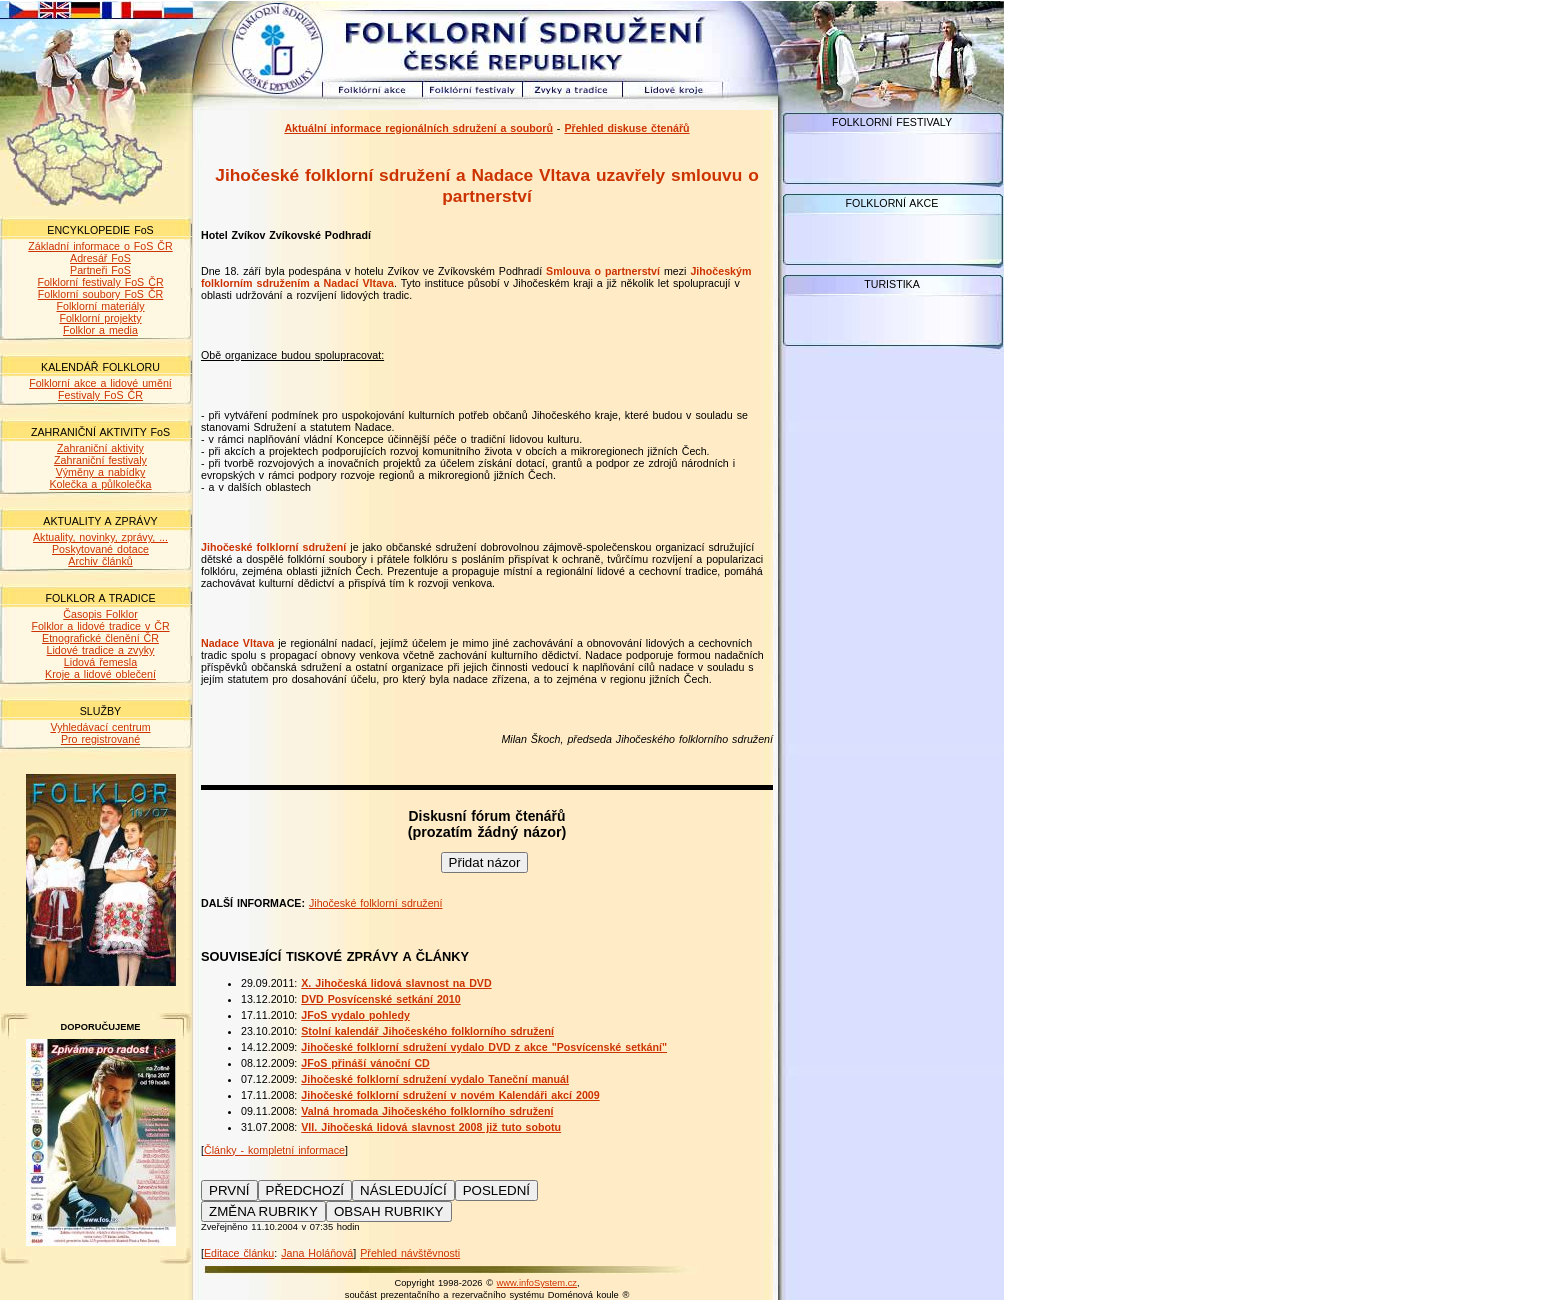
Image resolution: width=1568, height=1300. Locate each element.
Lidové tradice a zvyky (101, 650)
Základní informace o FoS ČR (100, 246)
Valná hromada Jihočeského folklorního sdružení (427, 1111)
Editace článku (239, 1253)
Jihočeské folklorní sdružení (376, 903)
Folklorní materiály (100, 306)
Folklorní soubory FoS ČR (101, 294)
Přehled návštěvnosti (410, 1253)
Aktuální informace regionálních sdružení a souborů (418, 128)
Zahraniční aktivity (100, 448)
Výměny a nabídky (101, 472)
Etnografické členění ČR (100, 638)
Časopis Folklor (100, 614)
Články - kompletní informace (274, 1150)
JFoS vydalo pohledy (355, 1015)
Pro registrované (100, 739)
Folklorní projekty (100, 318)
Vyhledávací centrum (100, 727)
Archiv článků (100, 561)
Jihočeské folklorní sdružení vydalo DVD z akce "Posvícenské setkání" (484, 1047)
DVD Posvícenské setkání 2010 (380, 999)
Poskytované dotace (100, 549)
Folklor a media (100, 330)
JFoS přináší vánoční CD (365, 1063)
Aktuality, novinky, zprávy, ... (100, 537)
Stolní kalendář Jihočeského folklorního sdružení (427, 1031)
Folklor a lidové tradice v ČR (100, 626)
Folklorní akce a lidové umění (100, 383)
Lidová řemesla (100, 662)
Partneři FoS (100, 270)
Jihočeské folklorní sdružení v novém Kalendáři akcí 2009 (450, 1095)
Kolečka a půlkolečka (100, 484)
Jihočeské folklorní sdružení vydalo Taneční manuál (435, 1079)
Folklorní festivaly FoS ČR (100, 282)
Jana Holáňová (317, 1253)
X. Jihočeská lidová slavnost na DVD (396, 983)
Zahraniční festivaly (100, 460)
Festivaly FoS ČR (100, 395)
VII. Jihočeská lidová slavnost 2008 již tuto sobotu (431, 1127)
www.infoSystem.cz (537, 1283)
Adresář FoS (100, 258)
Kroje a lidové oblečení (100, 674)
